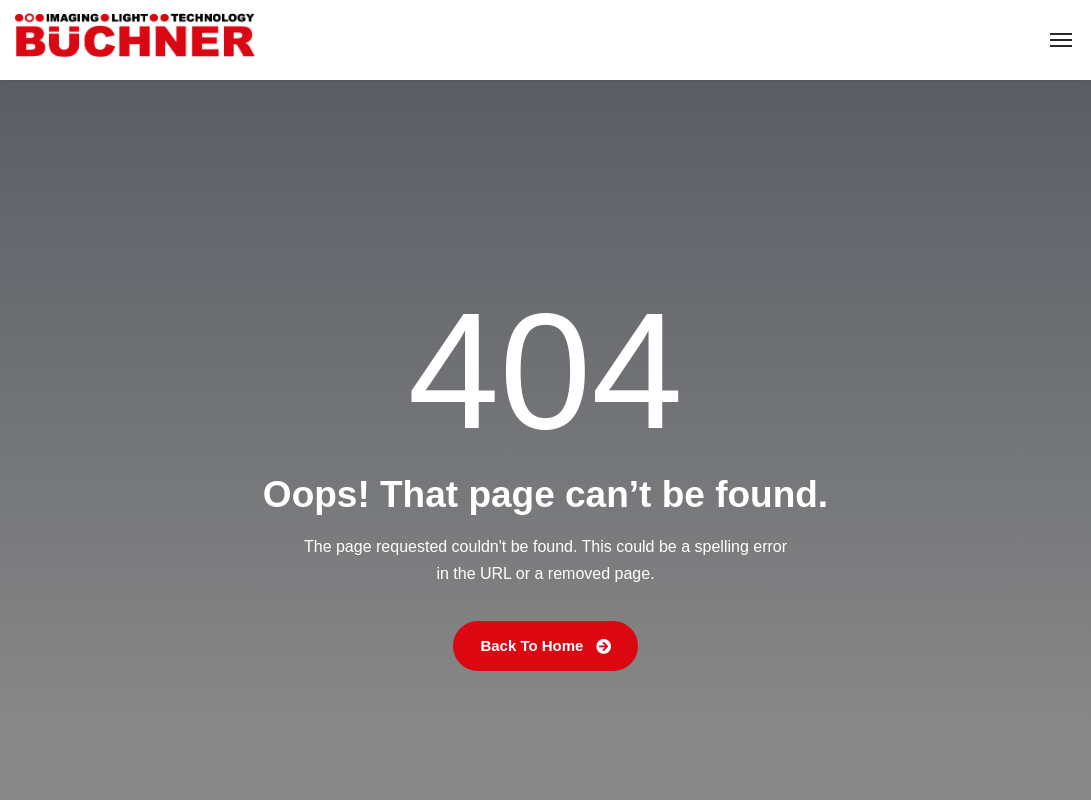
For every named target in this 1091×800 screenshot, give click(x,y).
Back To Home (545, 645)
